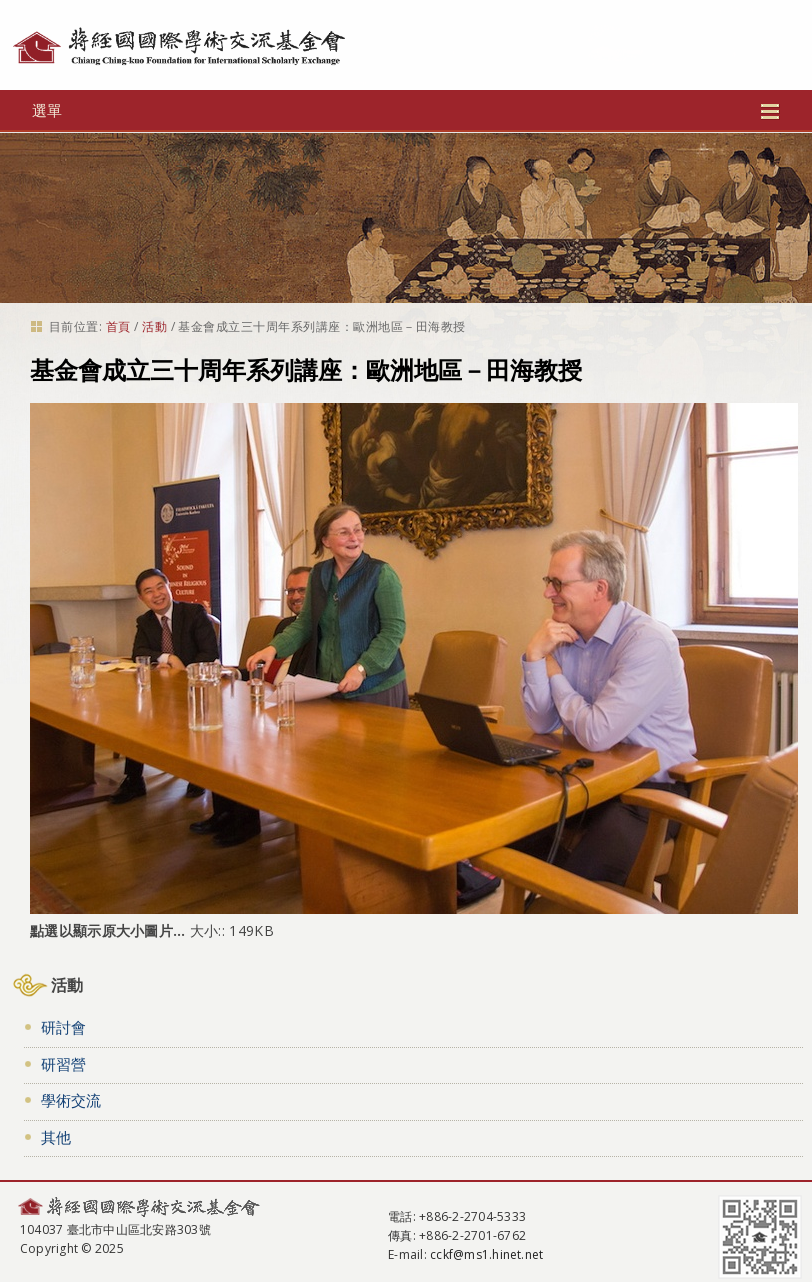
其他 (56, 1137)
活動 (154, 326)
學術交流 (71, 1100)
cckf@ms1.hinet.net (486, 1254)
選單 (405, 110)
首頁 (118, 326)
